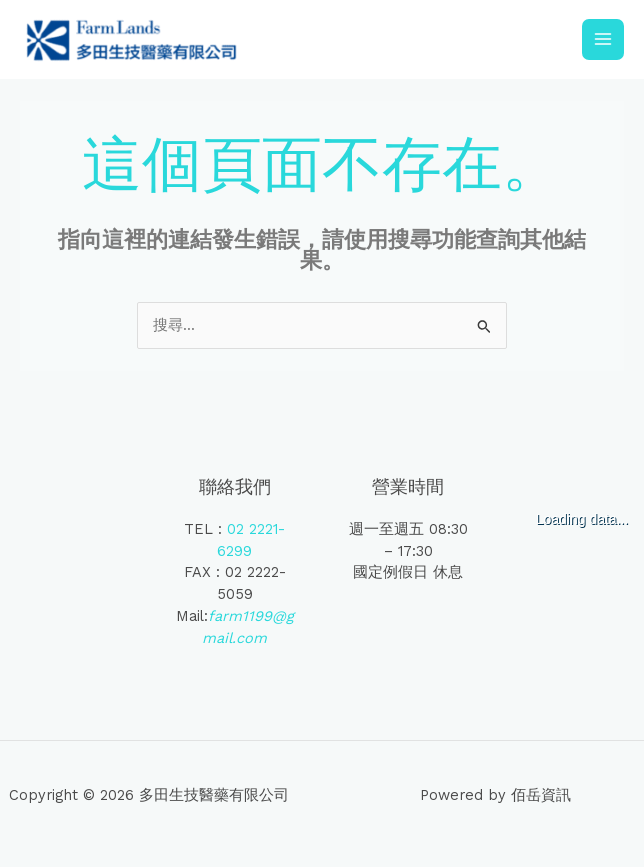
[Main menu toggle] (603, 43)
